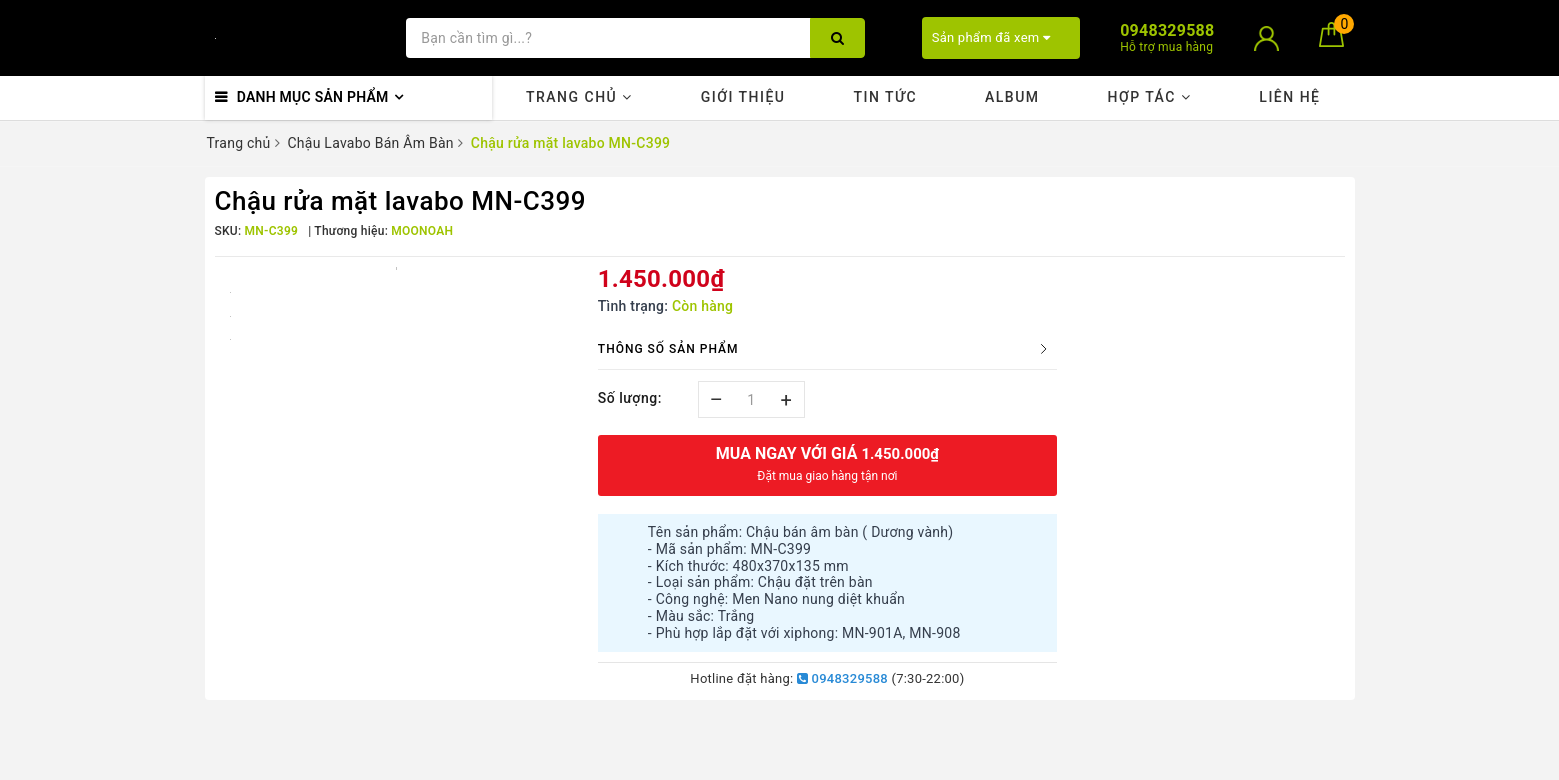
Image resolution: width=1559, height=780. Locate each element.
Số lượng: (630, 398)
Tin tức (885, 97)
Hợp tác (1149, 97)
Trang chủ (579, 97)
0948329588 (842, 678)
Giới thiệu (743, 97)
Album (1012, 97)
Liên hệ (1289, 97)
